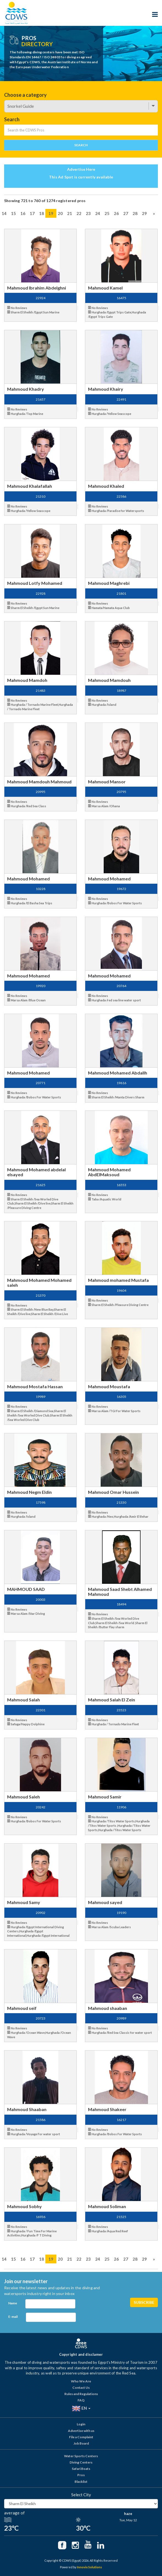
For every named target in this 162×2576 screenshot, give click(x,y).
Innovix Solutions (89, 2567)
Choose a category (25, 95)
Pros (81, 2475)
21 (69, 213)
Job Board (81, 2443)
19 (50, 213)
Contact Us (81, 2387)
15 (13, 213)
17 (32, 213)
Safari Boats (81, 2469)
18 (41, 213)
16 (22, 213)
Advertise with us (81, 2431)
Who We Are (81, 2381)
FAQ (81, 2400)
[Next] (153, 213)
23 (88, 213)
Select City (81, 2494)
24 (97, 213)
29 (144, 213)
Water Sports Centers (81, 2456)
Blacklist (81, 2481)
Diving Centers (81, 2462)
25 (107, 213)
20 (60, 213)
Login (81, 2424)
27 (125, 213)
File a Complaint (81, 2437)
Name (12, 2303)
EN (81, 2408)
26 (116, 213)
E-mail (13, 2317)
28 (135, 213)
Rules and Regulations (81, 2394)
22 (78, 213)
